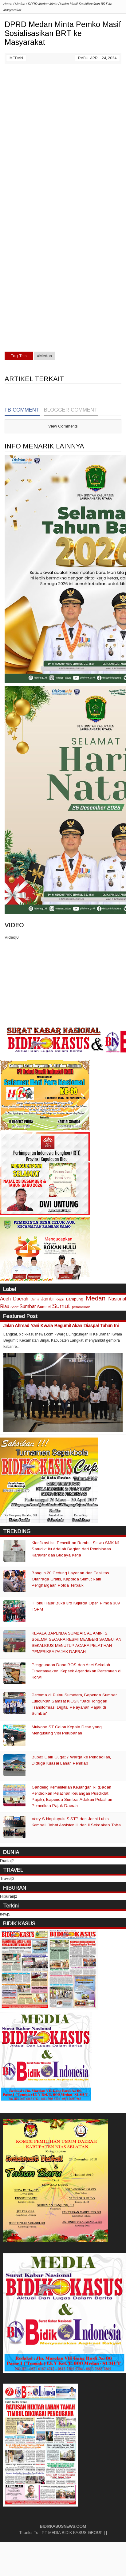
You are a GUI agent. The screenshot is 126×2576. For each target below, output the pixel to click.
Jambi (47, 1298)
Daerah (20, 1298)
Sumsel (44, 1306)
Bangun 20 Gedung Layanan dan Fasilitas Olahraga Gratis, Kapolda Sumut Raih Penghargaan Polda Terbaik (70, 1579)
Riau (4, 1306)
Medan (16, 58)
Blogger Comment (71, 410)
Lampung (74, 1299)
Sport (14, 1307)
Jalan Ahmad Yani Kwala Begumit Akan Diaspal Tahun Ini (61, 1325)
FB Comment (22, 410)
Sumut (61, 1305)
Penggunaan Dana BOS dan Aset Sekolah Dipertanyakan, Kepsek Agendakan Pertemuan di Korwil (76, 1671)
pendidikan (81, 1307)
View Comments (63, 426)
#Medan (44, 355)
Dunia (35, 1299)
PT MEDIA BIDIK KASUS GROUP (72, 2532)
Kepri (60, 1299)
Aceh (5, 1298)
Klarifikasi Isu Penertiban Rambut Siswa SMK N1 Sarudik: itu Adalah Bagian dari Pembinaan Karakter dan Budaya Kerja (76, 1548)
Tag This (19, 355)
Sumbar (27, 1306)
